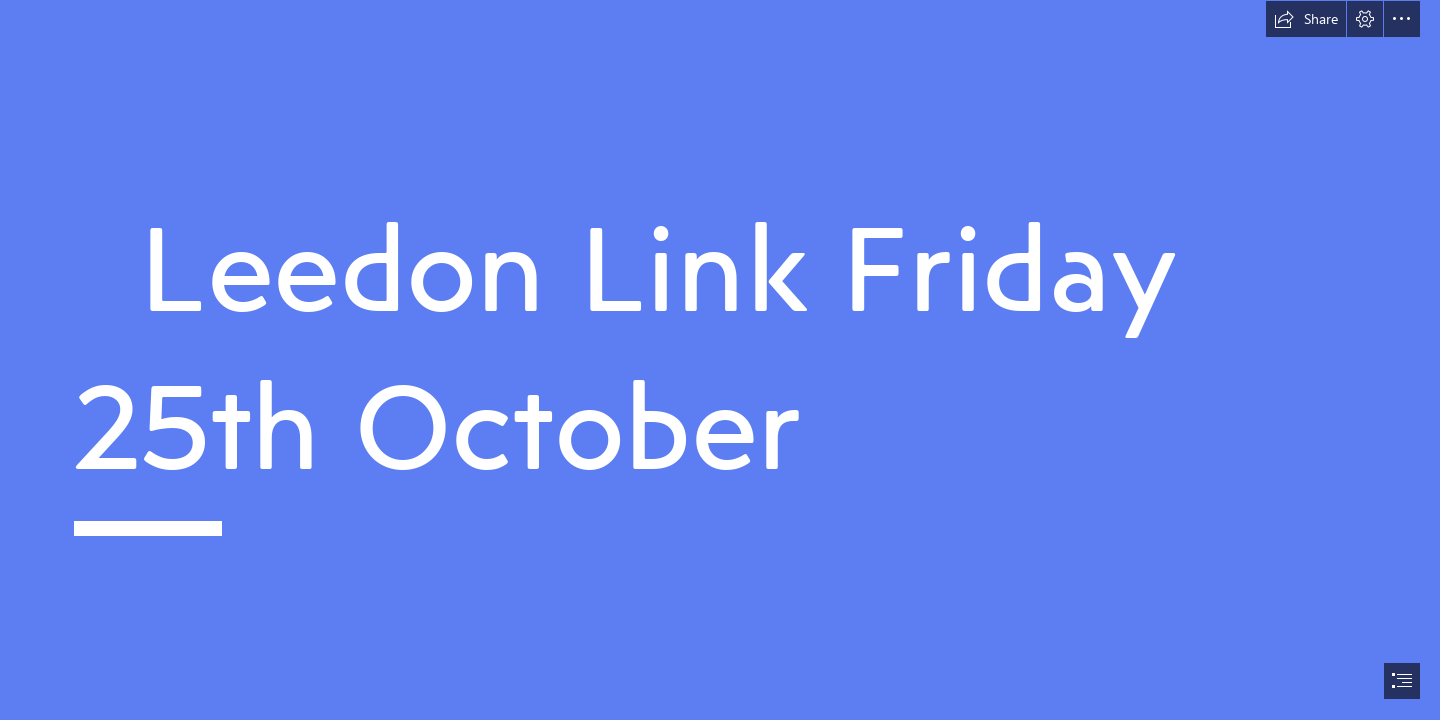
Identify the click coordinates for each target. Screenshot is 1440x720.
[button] (1306, 19)
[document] (720, 360)
